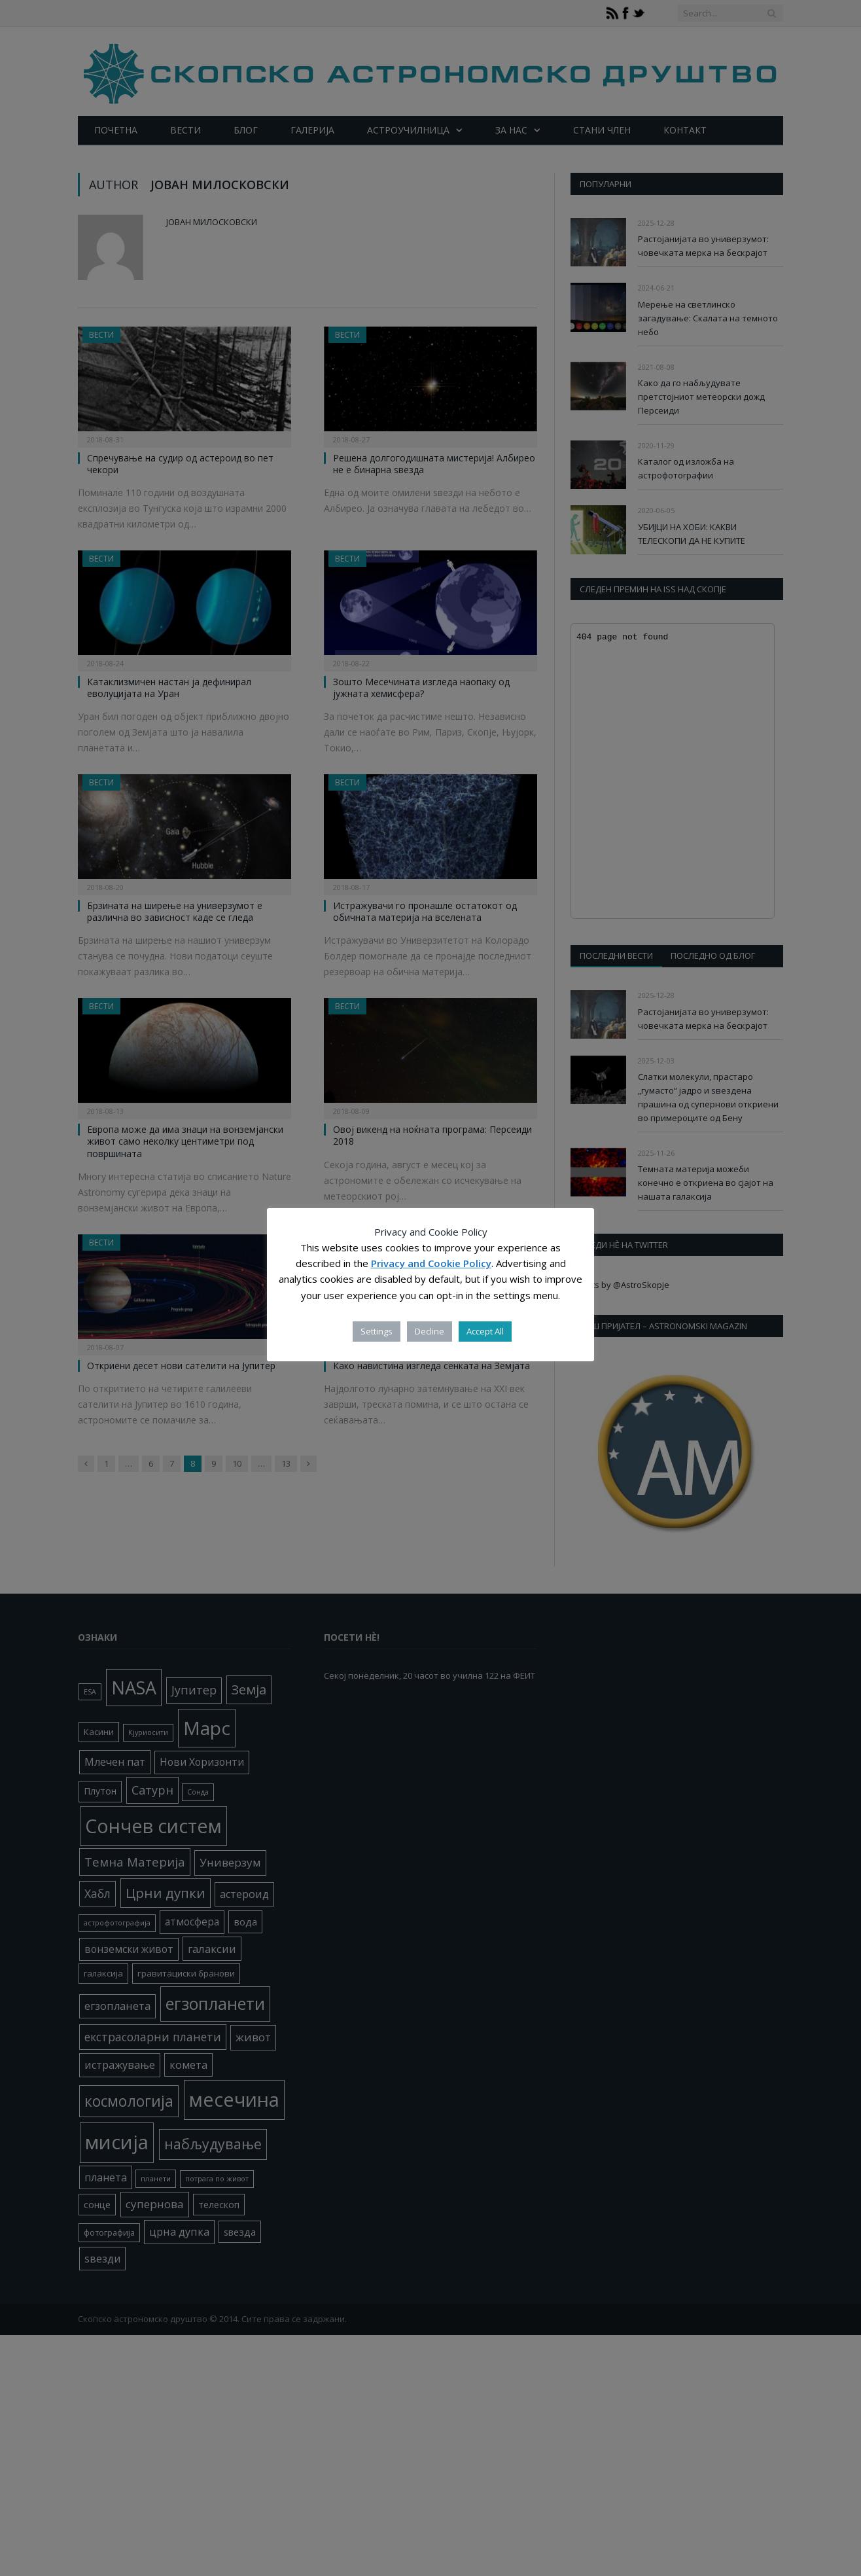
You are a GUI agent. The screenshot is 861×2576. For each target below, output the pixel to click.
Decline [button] (429, 1331)
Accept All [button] (485, 1331)
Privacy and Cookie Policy (431, 1263)
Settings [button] (376, 1331)
